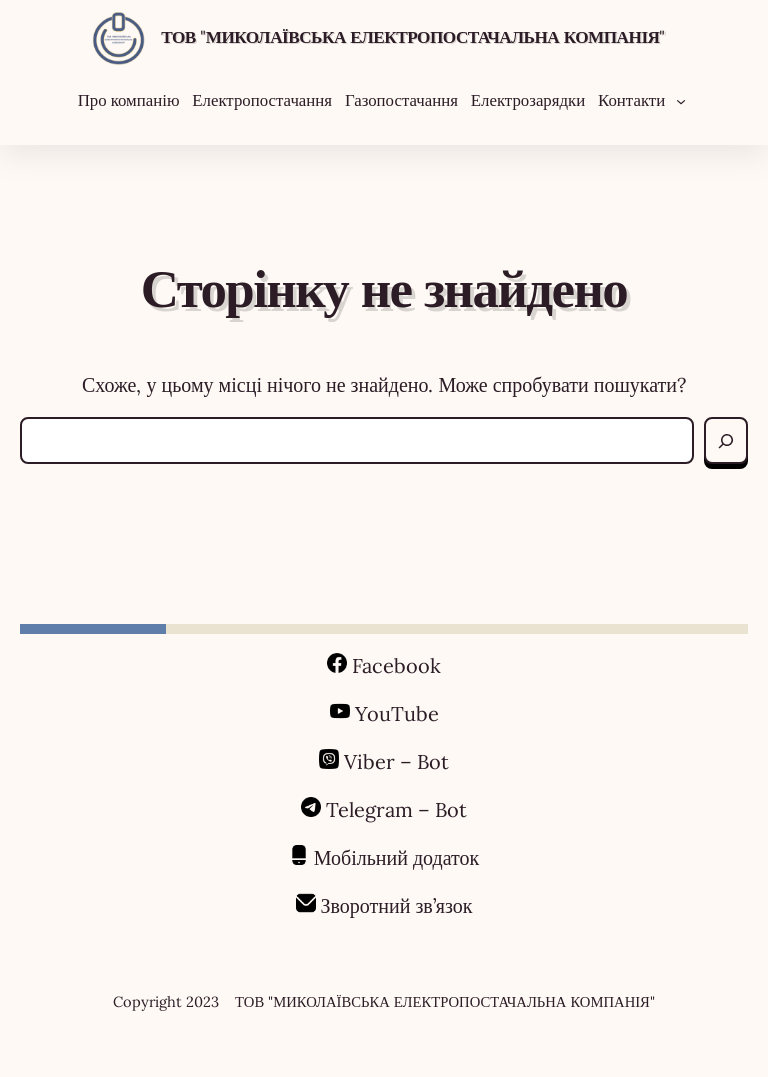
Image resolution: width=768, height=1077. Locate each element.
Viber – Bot (394, 761)
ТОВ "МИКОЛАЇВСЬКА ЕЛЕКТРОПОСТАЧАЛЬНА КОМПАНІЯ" (413, 37)
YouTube (397, 713)
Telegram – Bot (396, 809)
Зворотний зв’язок (397, 905)
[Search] (726, 440)
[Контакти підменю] (681, 100)
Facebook (396, 665)
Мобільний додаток (397, 857)
